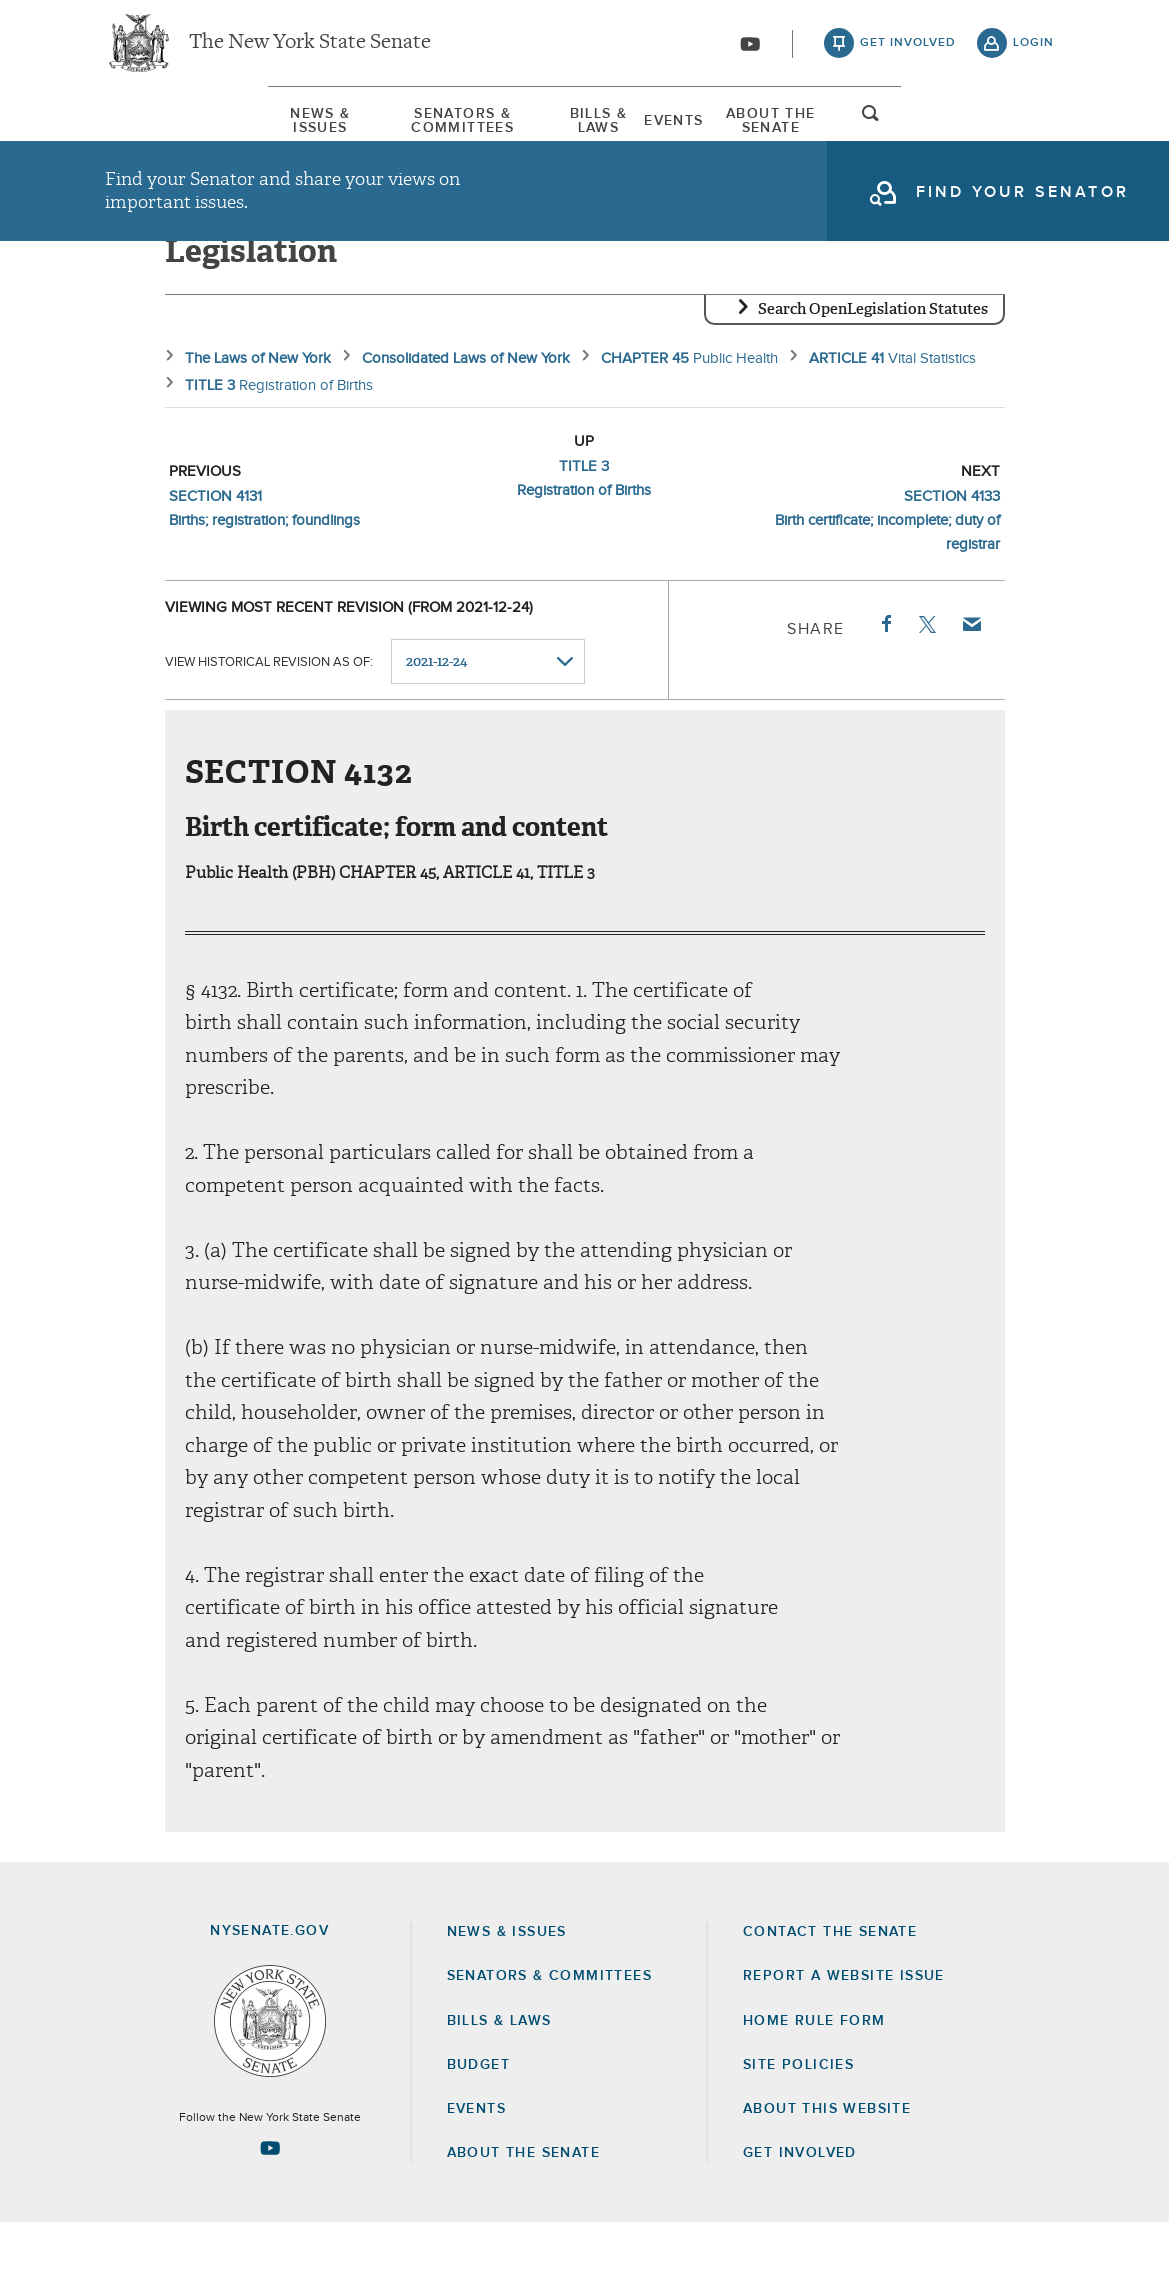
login (1033, 50)
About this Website (827, 2155)
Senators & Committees (382, 129)
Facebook (885, 670)
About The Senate (891, 129)
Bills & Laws (593, 129)
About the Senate (523, 2199)
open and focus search (1034, 133)
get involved (908, 50)
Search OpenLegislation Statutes (873, 355)
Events (729, 129)
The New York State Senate (310, 50)
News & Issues (165, 129)
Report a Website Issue (844, 2022)
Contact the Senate (830, 1978)
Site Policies (798, 2111)
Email (970, 670)
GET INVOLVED (800, 2199)
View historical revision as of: (269, 707)
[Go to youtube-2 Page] (270, 2194)
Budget (478, 2111)
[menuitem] (165, 128)
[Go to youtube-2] (750, 51)
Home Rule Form (814, 2067)
